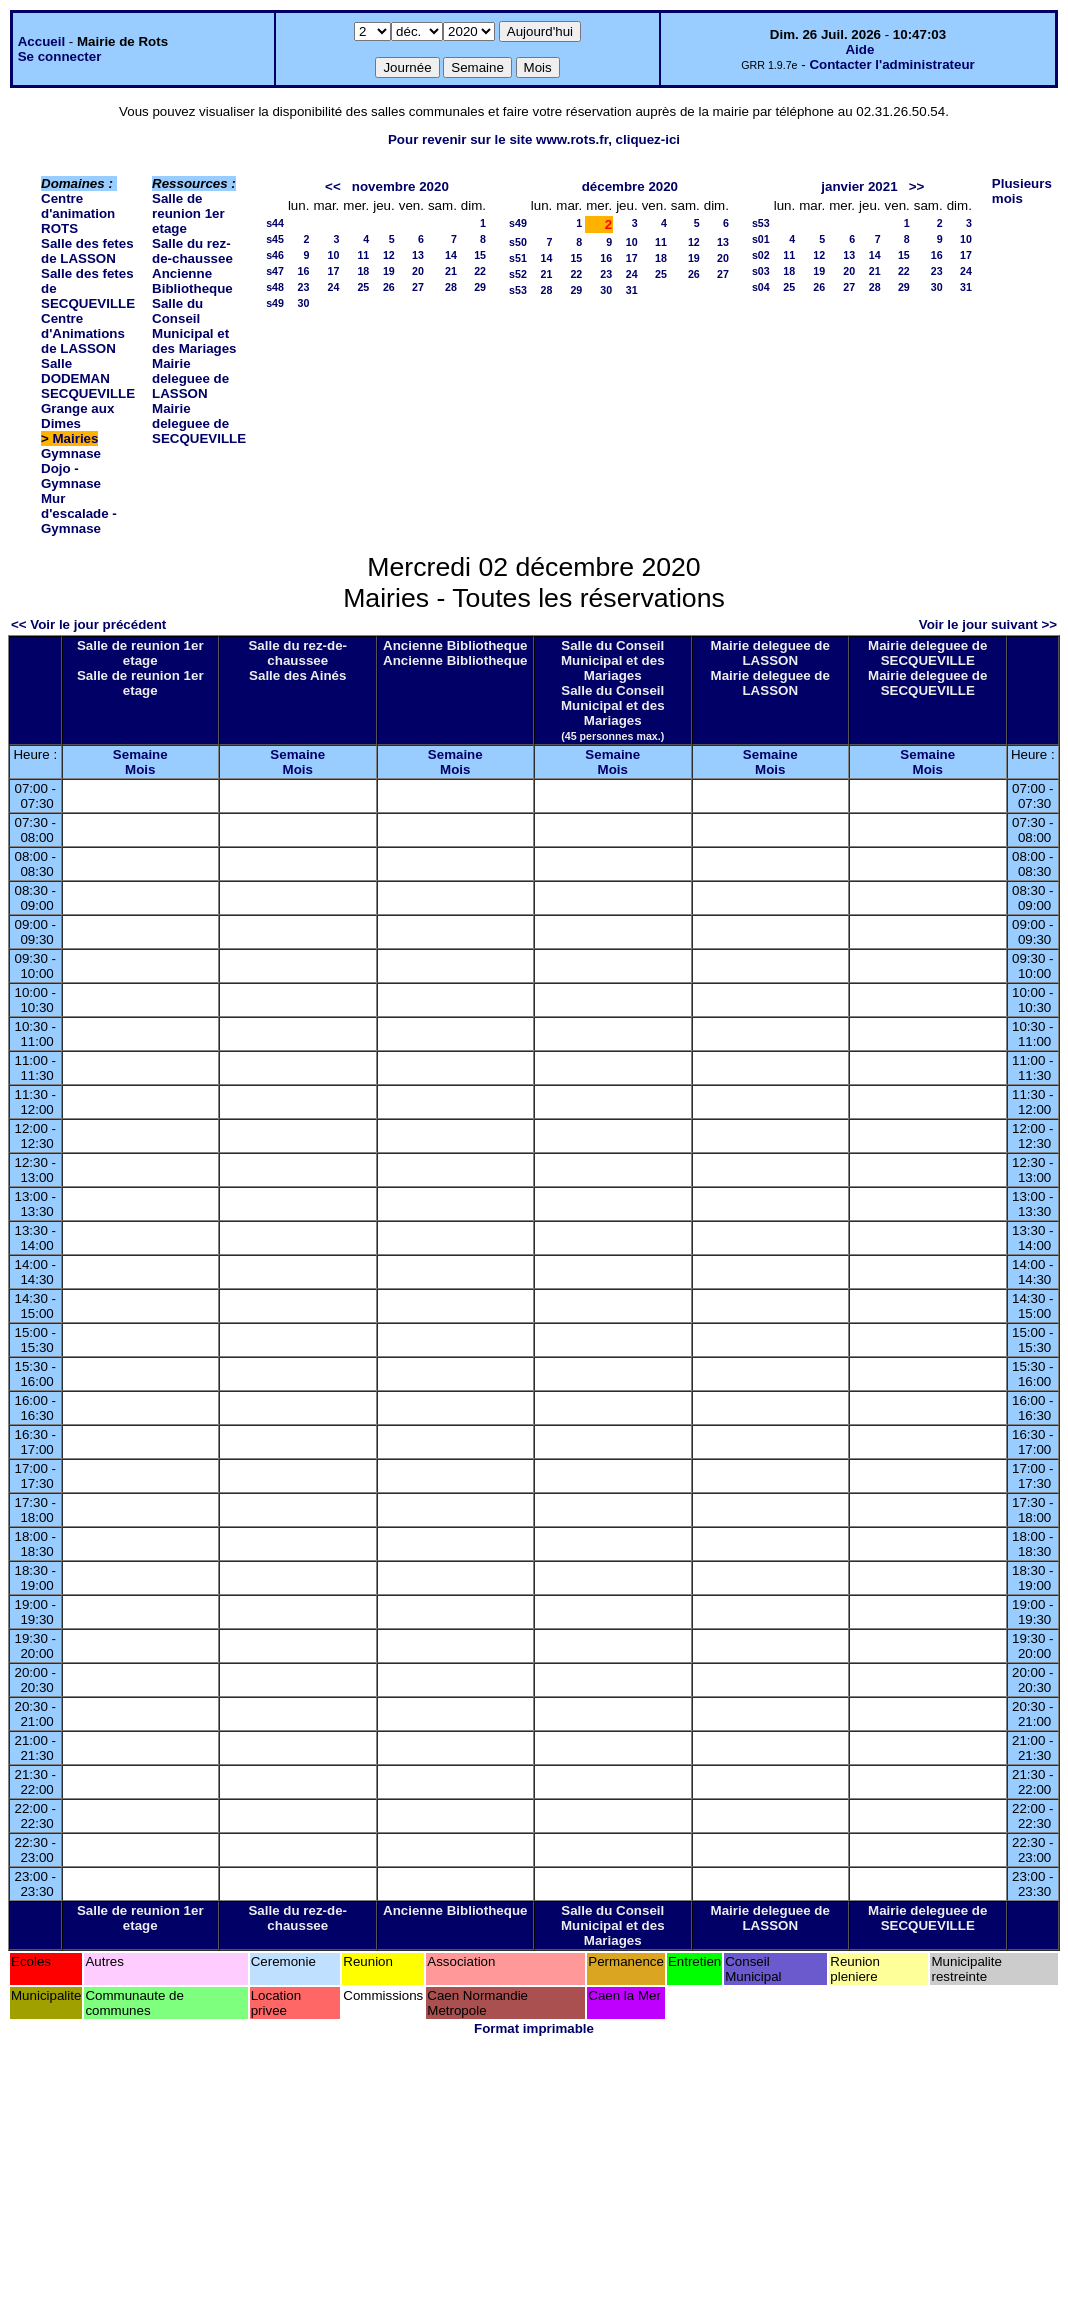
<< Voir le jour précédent (88, 624)
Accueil (41, 41)
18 (363, 271)
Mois (140, 769)
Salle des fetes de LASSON (87, 251)
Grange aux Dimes (77, 416)
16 (304, 271)
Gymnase (71, 453)
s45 (275, 239)
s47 (275, 271)
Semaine (140, 754)
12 (389, 255)
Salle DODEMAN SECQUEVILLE (88, 378)
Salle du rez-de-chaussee (192, 251)
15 (480, 255)
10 (333, 255)
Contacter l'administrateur (891, 64)
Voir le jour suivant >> (988, 624)
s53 (518, 290)
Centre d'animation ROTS (78, 213)
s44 (275, 223)
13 (418, 255)
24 (333, 287)
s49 (275, 303)
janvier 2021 (859, 186)
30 (304, 303)
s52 (518, 274)
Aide (859, 49)
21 (451, 271)
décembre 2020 (630, 186)
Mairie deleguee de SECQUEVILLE (199, 423)
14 (451, 255)
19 (389, 271)
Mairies (76, 438)
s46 (275, 255)
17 (333, 271)
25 (363, 287)
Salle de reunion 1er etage (188, 213)
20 (418, 271)
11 (363, 255)
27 (418, 287)
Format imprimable (534, 2028)
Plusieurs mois (1022, 191)
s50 (518, 242)
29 (480, 287)
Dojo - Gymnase (71, 476)
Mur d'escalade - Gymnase (79, 513)
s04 (761, 287)
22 (480, 271)
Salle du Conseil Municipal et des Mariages (194, 326)
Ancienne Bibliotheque (192, 281)
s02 (761, 255)
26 (389, 287)
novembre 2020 (400, 186)
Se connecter (60, 56)
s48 (275, 287)
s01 (761, 239)
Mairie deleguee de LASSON (190, 378)
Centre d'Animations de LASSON (83, 333)
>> (917, 186)
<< (333, 186)
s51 (518, 258)
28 (451, 287)
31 (632, 290)
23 (304, 287)
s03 (761, 271)
